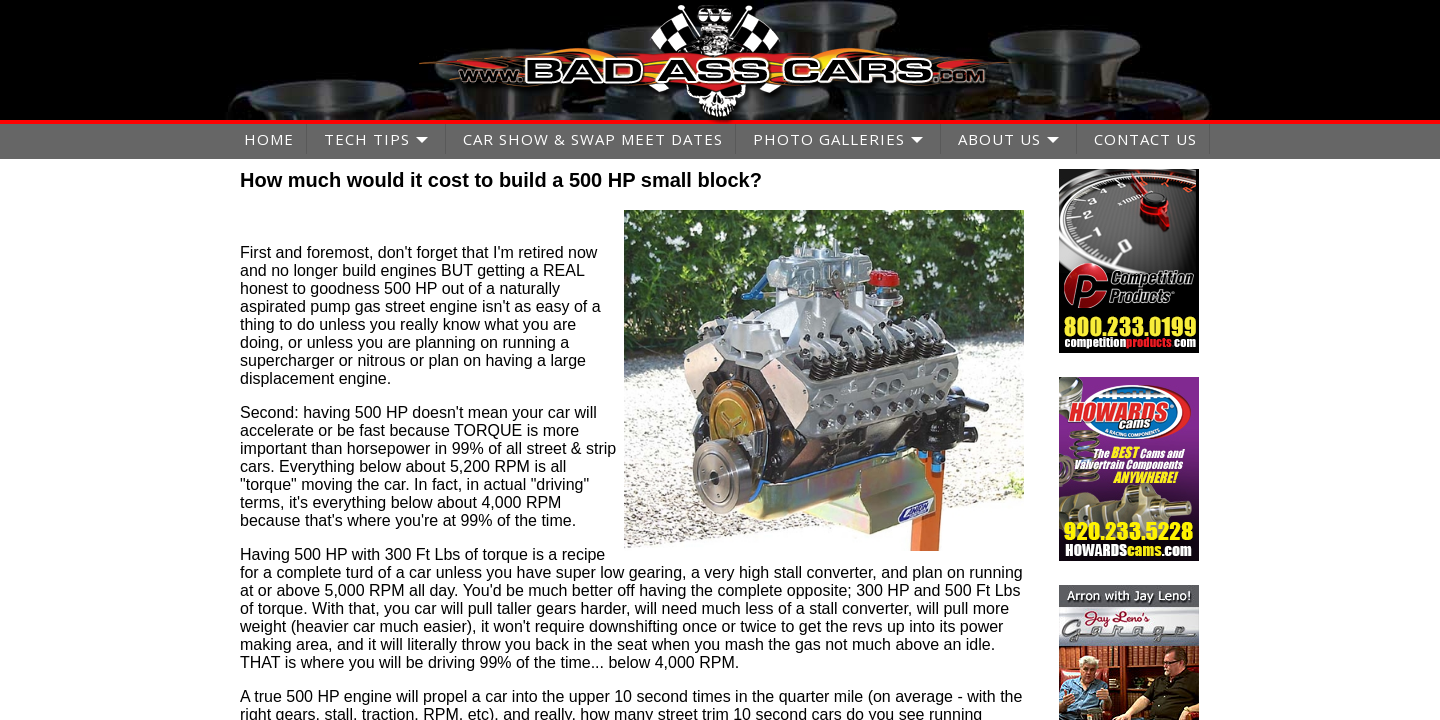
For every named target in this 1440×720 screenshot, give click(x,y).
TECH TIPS (367, 139)
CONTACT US (1145, 139)
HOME (269, 139)
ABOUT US (999, 139)
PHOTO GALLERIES (829, 139)
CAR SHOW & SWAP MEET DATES (593, 139)
